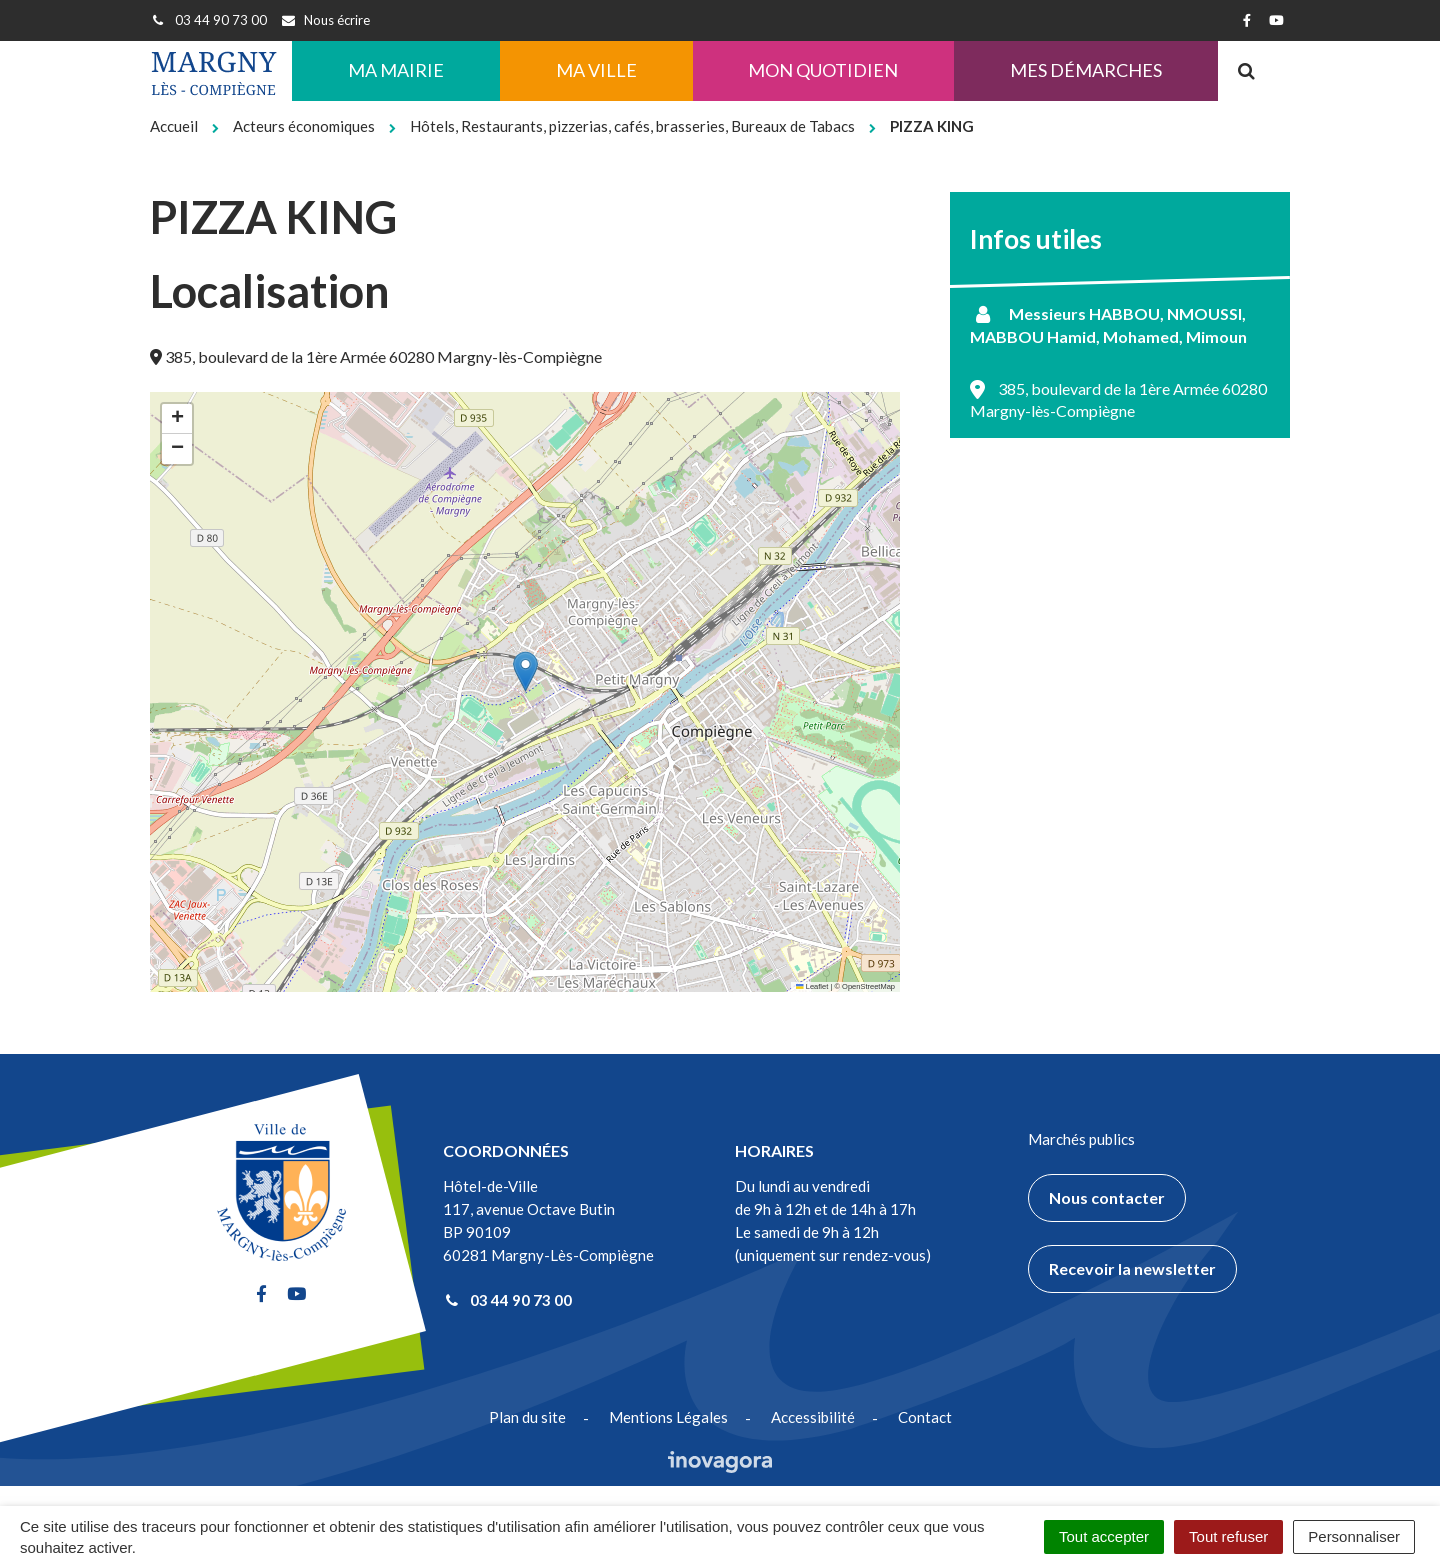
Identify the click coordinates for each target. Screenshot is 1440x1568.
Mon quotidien (823, 70)
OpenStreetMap (868, 986)
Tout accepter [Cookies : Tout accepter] (1104, 1536)
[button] (525, 671)
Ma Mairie (396, 70)
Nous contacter (1107, 1197)
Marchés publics (1081, 1139)
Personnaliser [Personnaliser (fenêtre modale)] (1354, 1536)
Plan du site (527, 1417)
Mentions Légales (668, 1417)
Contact (925, 1417)
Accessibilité (813, 1417)
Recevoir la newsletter (1132, 1268)
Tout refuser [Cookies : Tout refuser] (1228, 1536)
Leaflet (812, 986)
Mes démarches (1086, 70)
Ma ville (596, 70)
